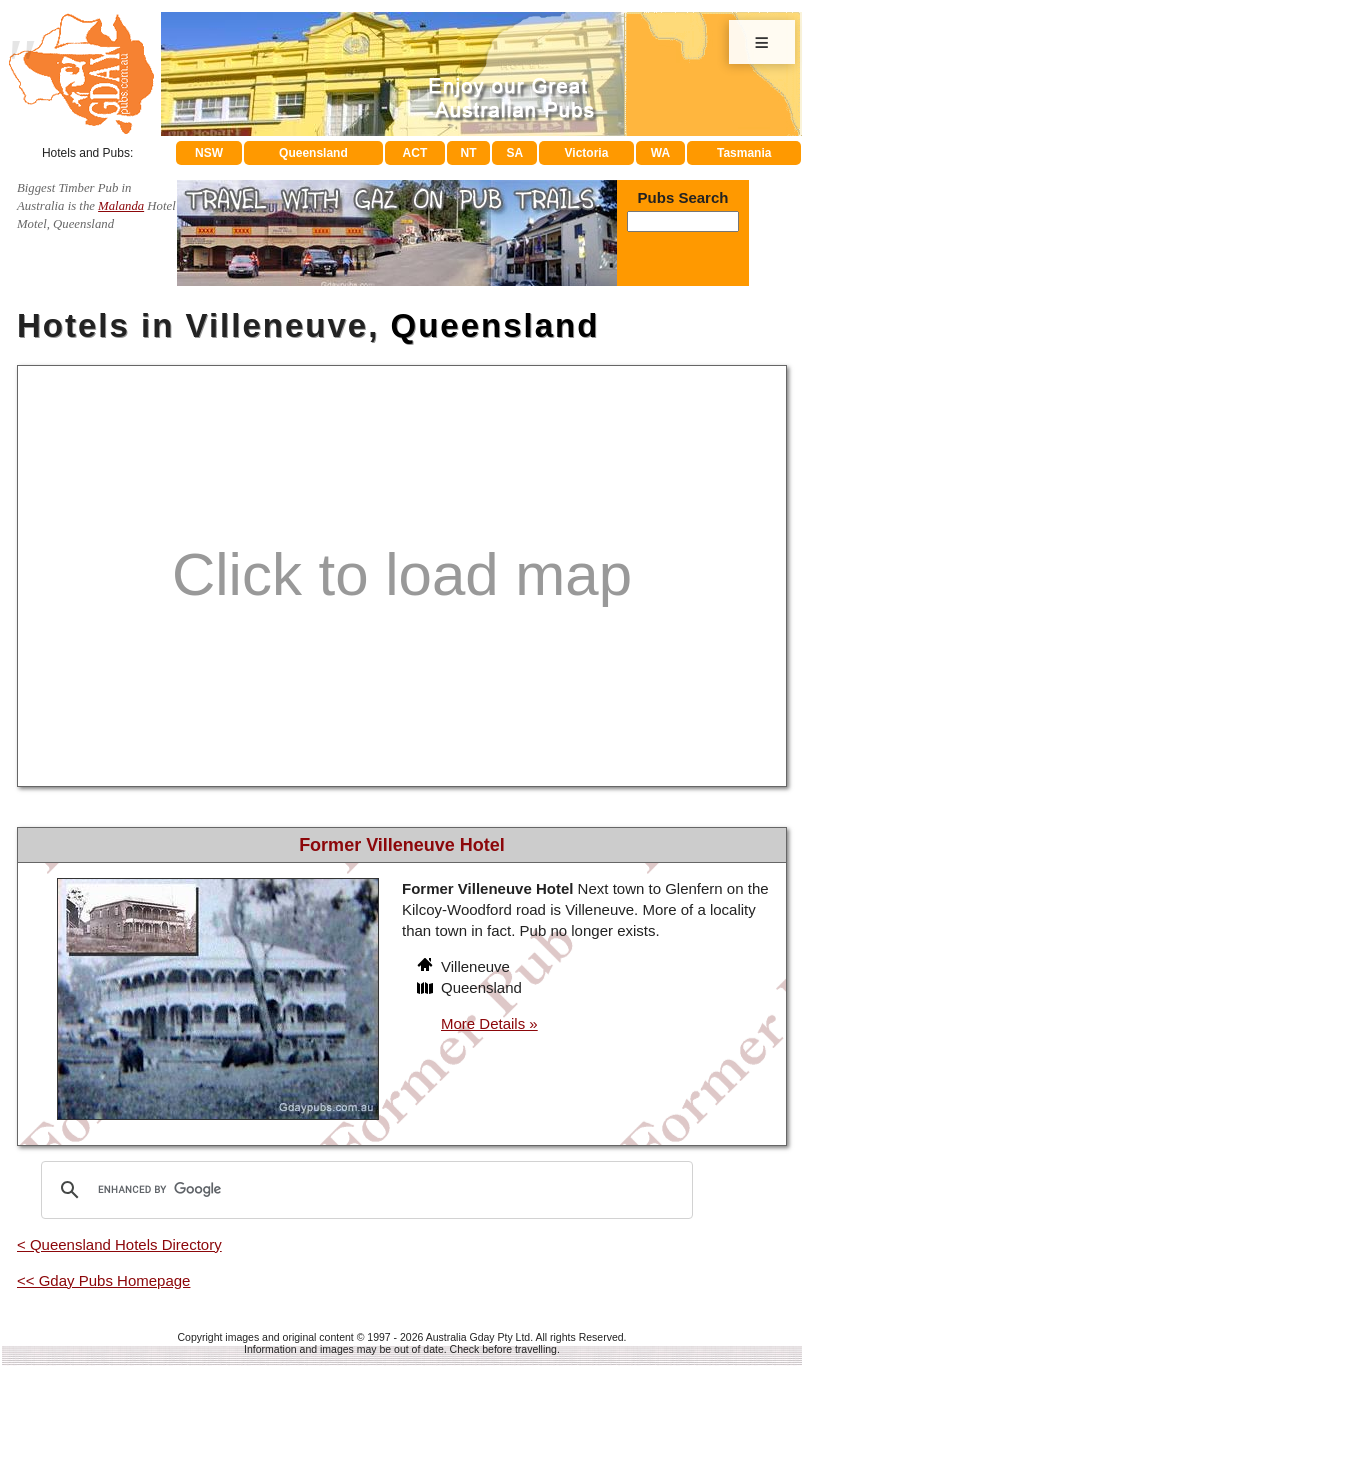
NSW (199, 153)
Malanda (121, 208)
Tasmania (744, 153)
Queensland (304, 153)
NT (461, 153)
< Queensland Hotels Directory (119, 1246)
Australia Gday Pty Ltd (478, 1339)
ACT (405, 153)
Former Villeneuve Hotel (402, 846)
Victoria (583, 153)
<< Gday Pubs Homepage (103, 1282)
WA (659, 153)
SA (510, 153)
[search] (364, 1192)
